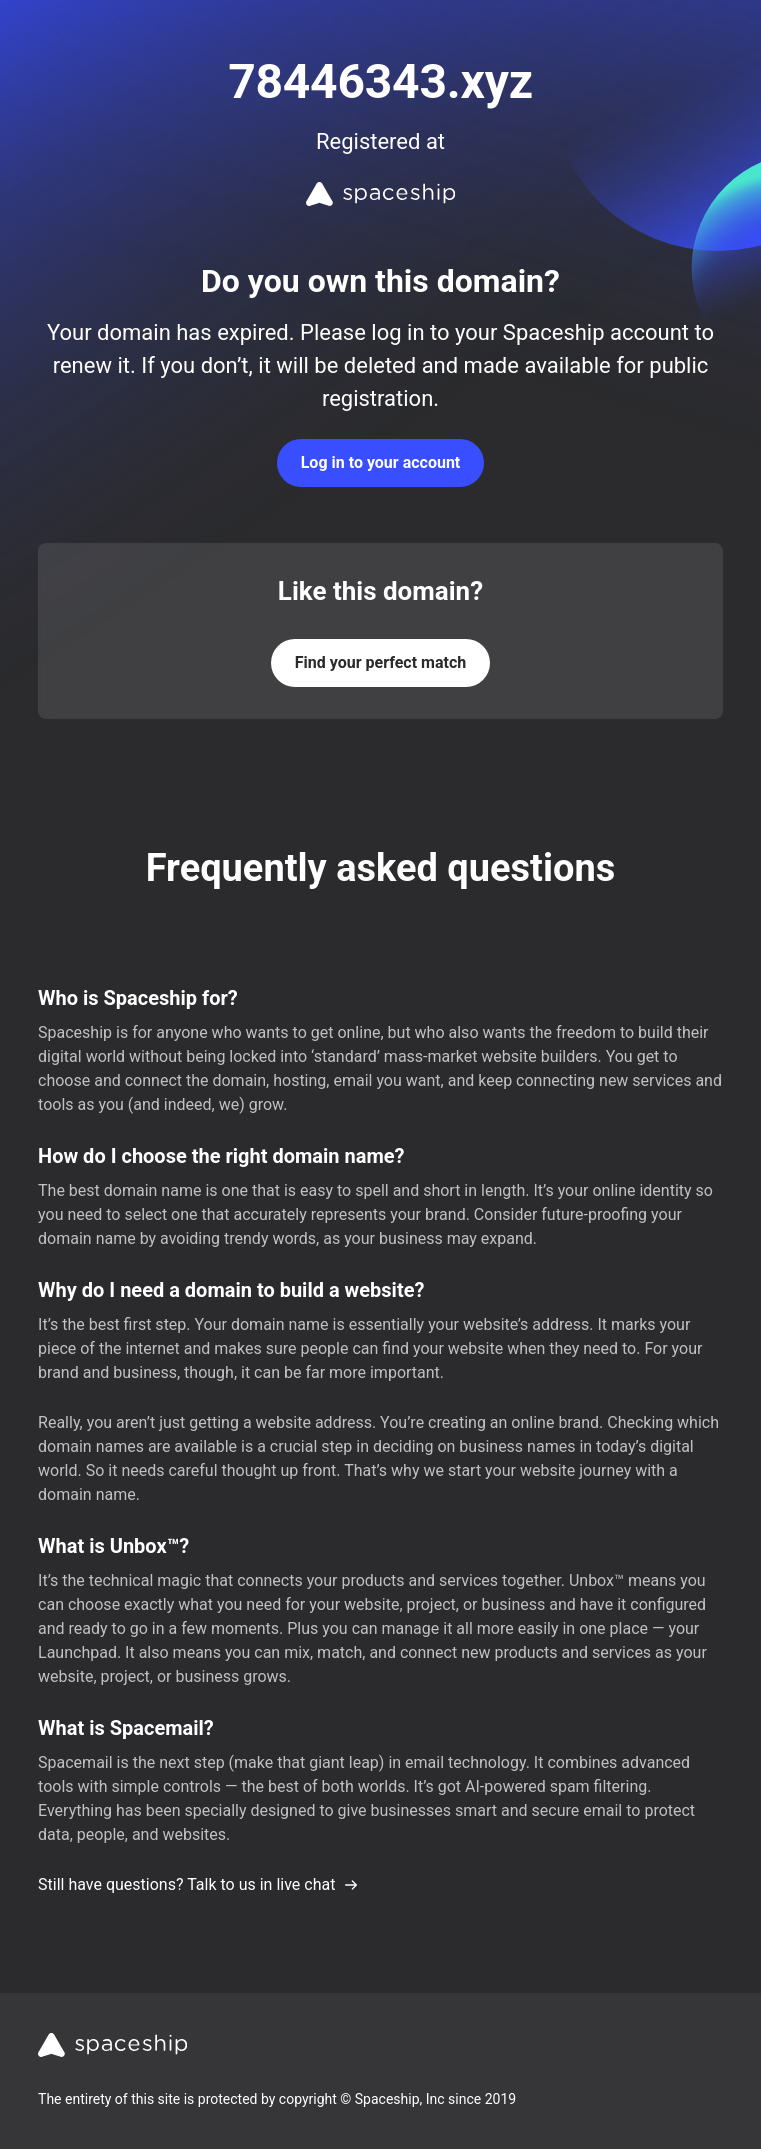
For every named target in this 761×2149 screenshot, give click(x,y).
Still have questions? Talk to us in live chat (198, 1884)
